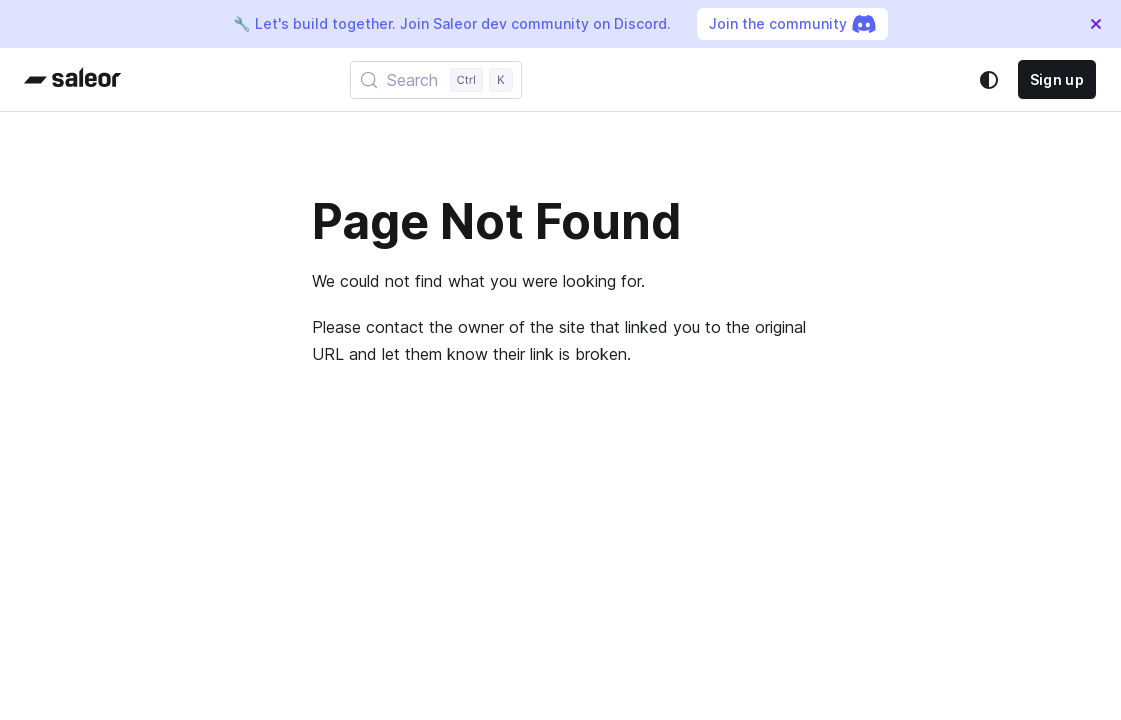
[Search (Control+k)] (436, 80)
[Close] (1096, 24)
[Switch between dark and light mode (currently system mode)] (989, 80)
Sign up (1057, 79)
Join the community (792, 24)
